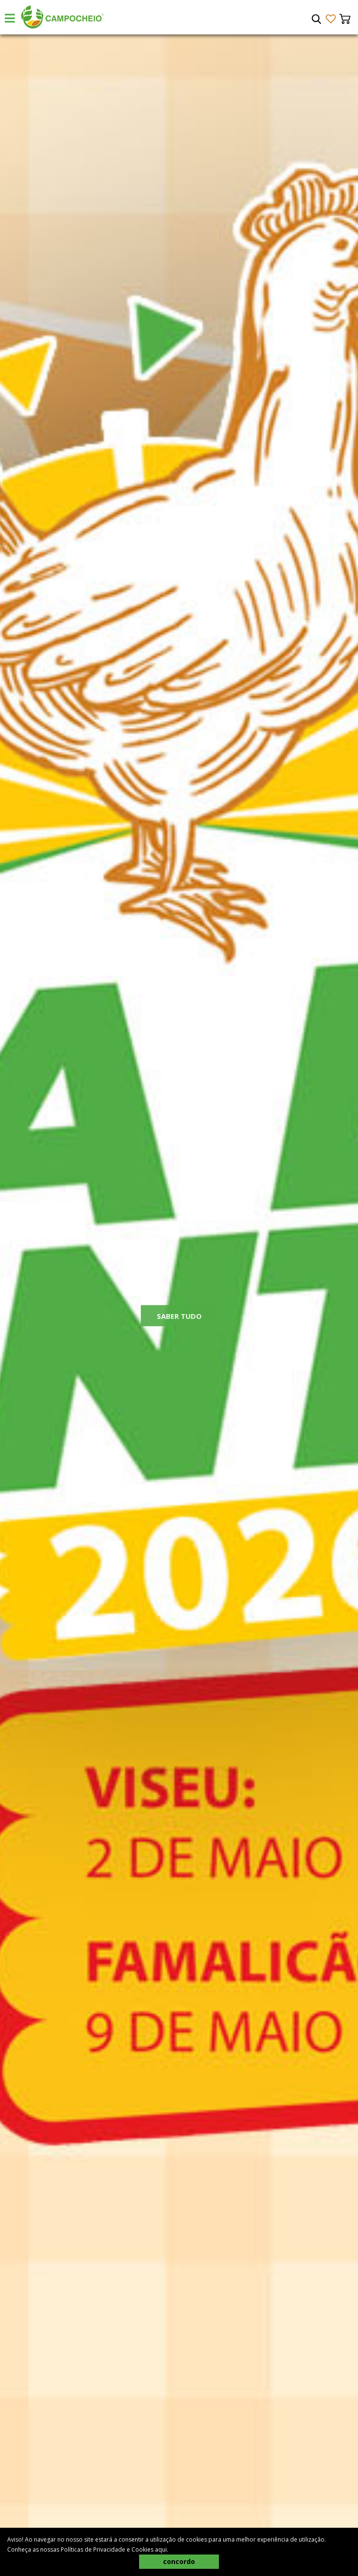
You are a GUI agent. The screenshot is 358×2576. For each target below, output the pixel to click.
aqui (161, 2549)
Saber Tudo (179, 1323)
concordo (179, 2561)
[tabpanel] (179, 1305)
